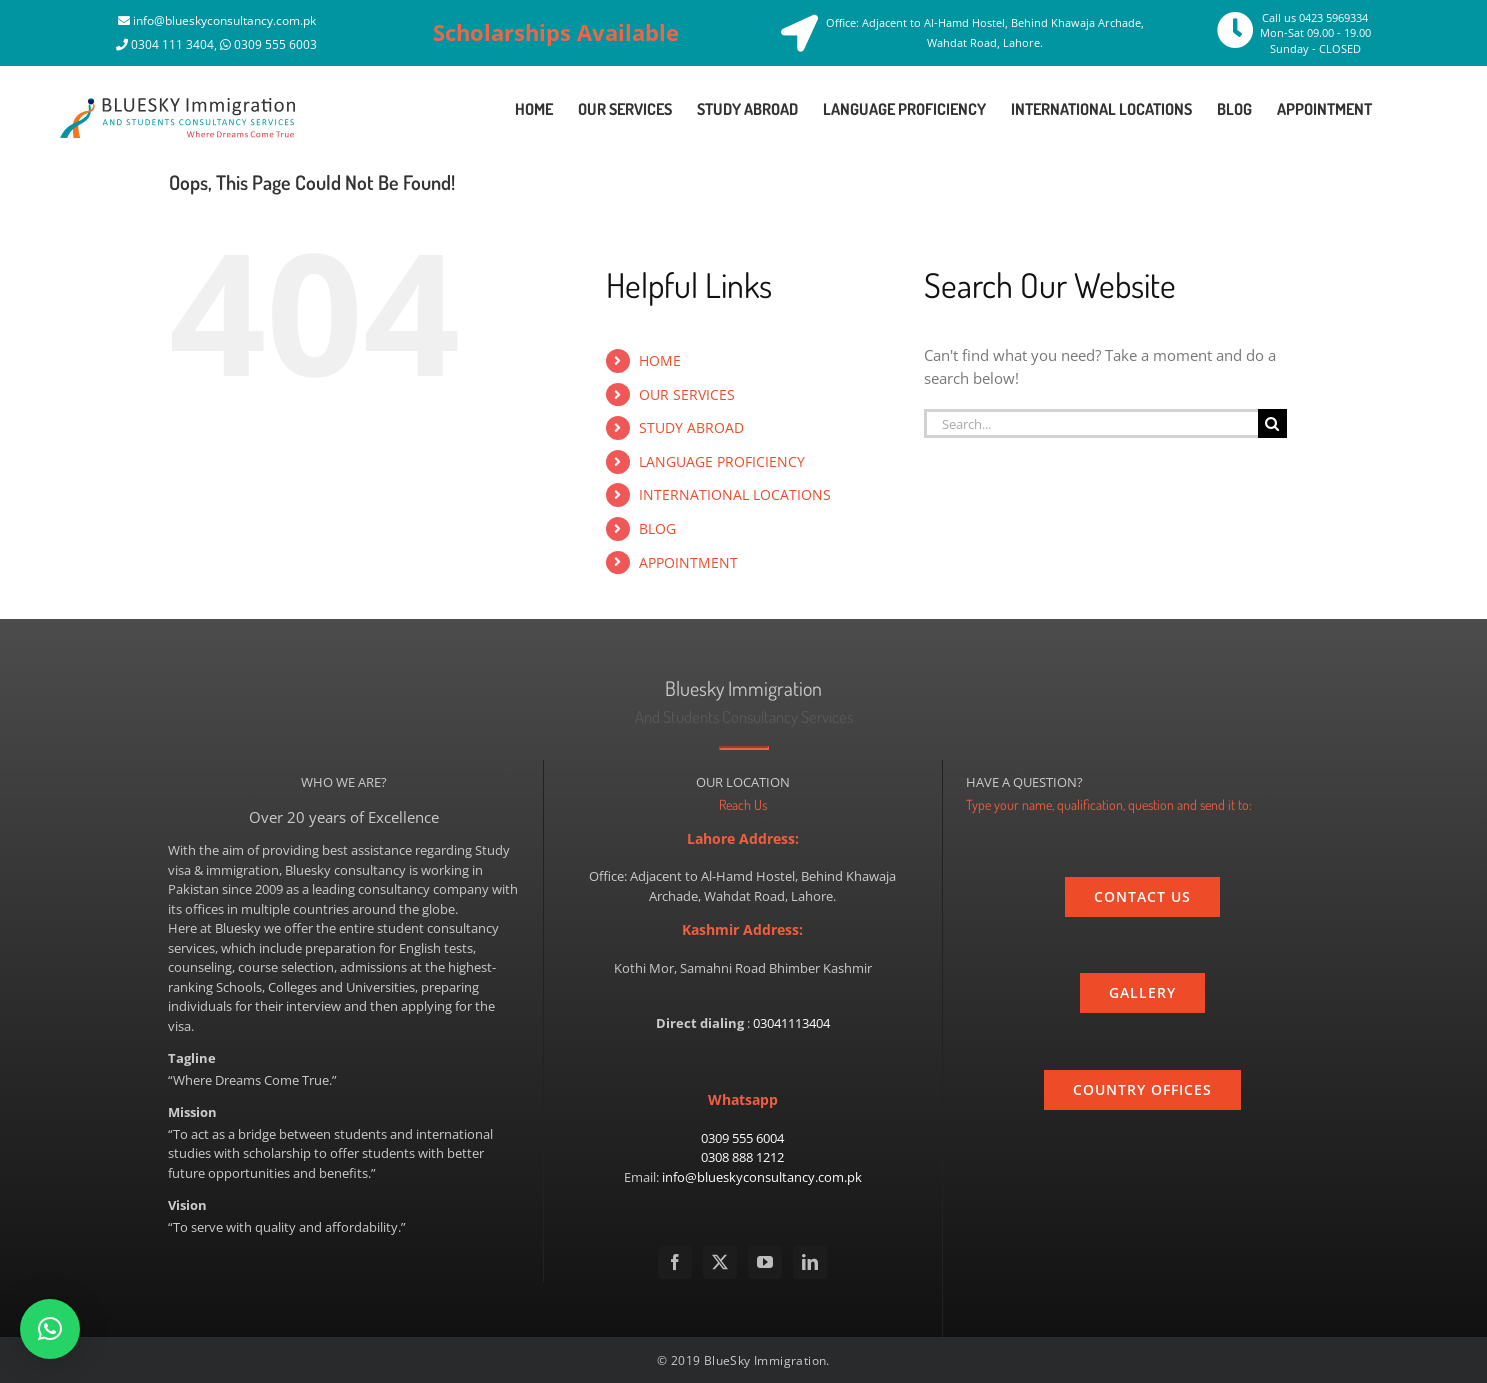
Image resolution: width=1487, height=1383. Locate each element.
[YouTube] (765, 1262)
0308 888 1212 (742, 1157)
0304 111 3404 (172, 44)
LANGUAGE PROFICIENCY (722, 461)
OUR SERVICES (687, 394)
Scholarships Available (556, 32)
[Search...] (1091, 423)
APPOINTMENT (688, 562)
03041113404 (791, 1023)
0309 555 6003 (275, 44)
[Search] (1272, 423)
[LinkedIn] (810, 1262)
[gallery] (1142, 993)
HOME (660, 360)
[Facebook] (675, 1262)
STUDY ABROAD (691, 427)
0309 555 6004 (742, 1138)
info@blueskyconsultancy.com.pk (224, 20)
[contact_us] (1142, 897)
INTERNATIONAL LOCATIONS (735, 494)
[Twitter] (720, 1262)
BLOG (657, 528)
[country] (1142, 1090)
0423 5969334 (1333, 17)
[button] (50, 1329)
